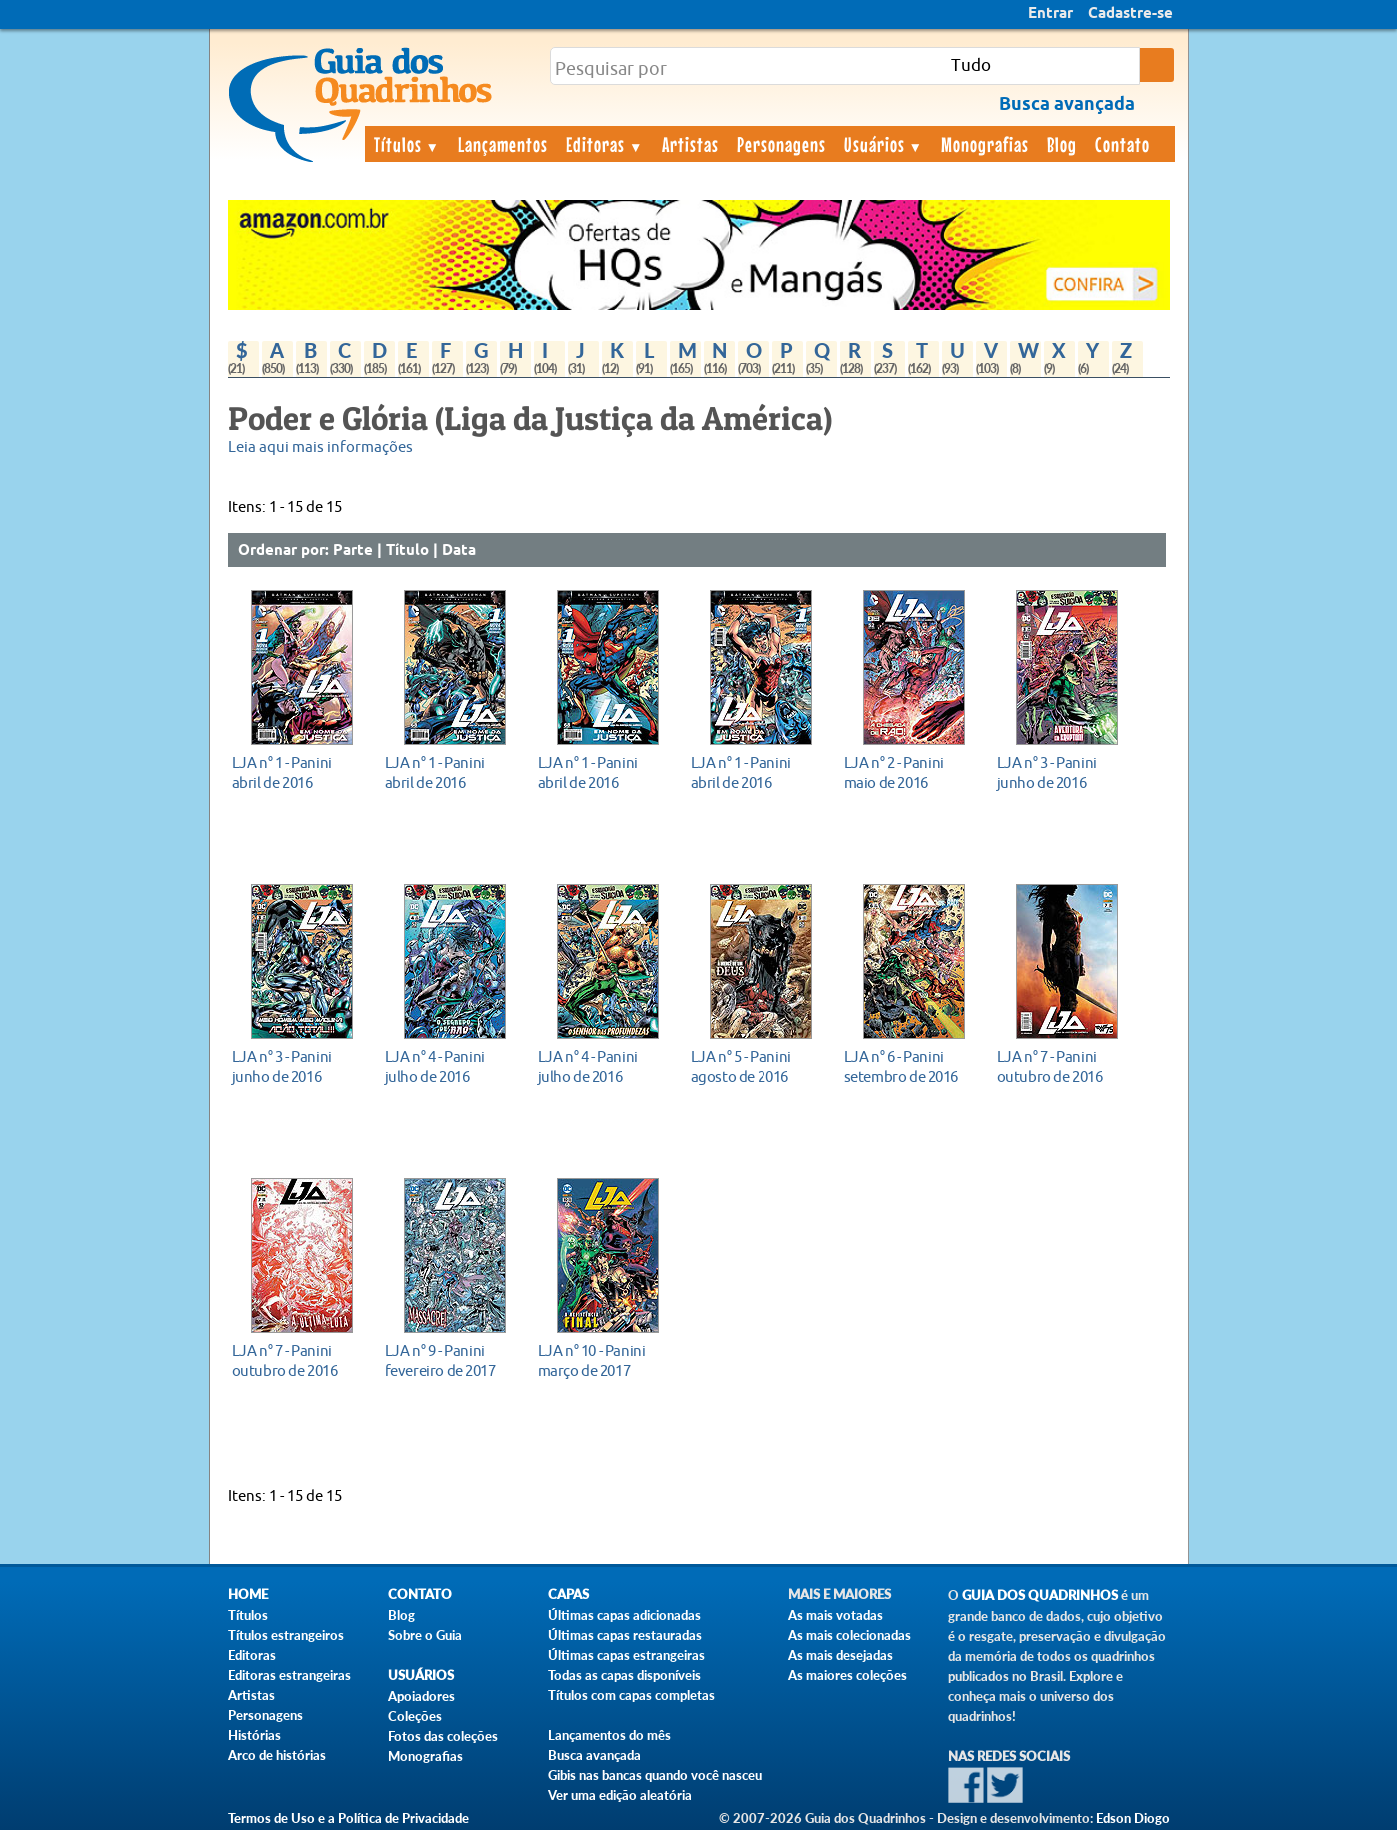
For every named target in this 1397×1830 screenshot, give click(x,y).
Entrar (1050, 14)
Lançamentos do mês (609, 1735)
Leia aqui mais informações (320, 447)
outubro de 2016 (1061, 1066)
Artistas (690, 144)
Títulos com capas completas (631, 1695)
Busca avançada (594, 1755)
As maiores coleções (847, 1675)
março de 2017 (602, 1360)
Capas (568, 1594)
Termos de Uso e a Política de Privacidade (348, 1818)
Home (248, 1594)
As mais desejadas (840, 1655)
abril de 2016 (296, 772)
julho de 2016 (449, 1066)
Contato (1122, 144)
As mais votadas (835, 1615)
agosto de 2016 (755, 1066)
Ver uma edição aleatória (620, 1795)
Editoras (605, 144)
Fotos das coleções (443, 1736)
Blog (1062, 144)
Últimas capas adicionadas (624, 1615)
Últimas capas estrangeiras (626, 1655)
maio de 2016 (908, 772)
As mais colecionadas (849, 1635)
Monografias (985, 144)
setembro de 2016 (908, 1066)
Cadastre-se (1130, 14)
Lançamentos (503, 144)
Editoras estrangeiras (289, 1675)
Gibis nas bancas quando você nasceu (655, 1775)
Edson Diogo (1133, 1818)
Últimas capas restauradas (625, 1635)
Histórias (254, 1735)
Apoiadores (421, 1696)
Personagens (781, 144)
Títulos (407, 144)
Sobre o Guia (425, 1635)
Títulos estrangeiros (286, 1635)
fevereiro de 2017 (449, 1360)
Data (459, 551)
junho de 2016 (1061, 772)
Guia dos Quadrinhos (1040, 1595)
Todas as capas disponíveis (624, 1675)
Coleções (415, 1716)
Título (407, 551)
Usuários (884, 144)
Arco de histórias (277, 1755)
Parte (353, 551)
